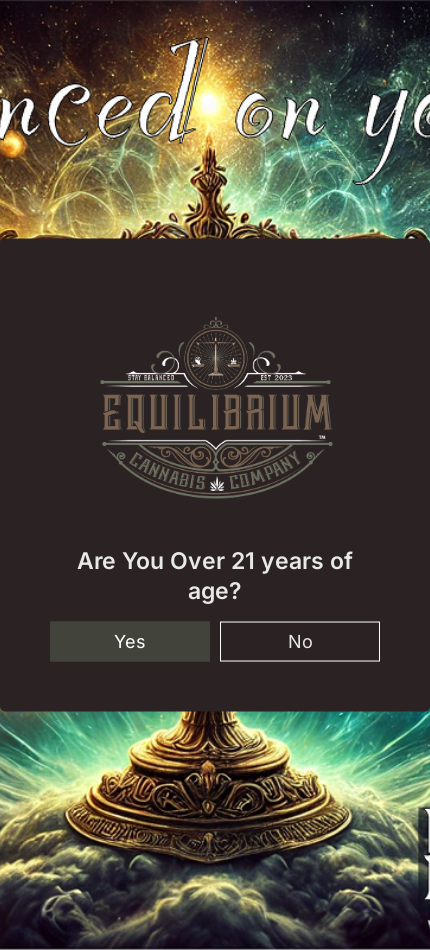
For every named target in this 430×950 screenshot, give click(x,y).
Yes (130, 640)
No (300, 640)
